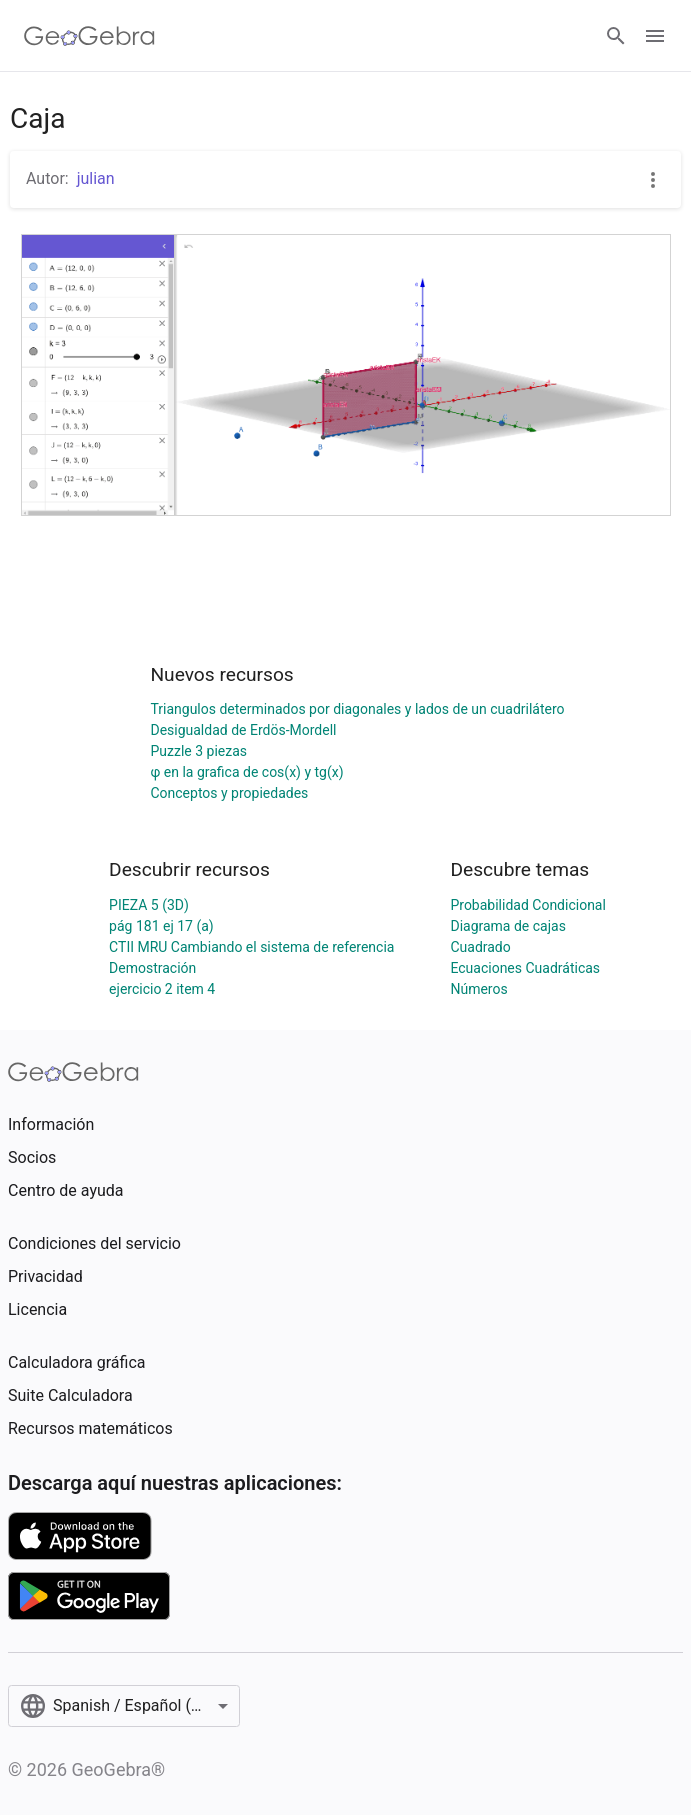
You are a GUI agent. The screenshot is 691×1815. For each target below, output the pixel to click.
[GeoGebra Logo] (89, 36)
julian (96, 178)
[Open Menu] (655, 36)
